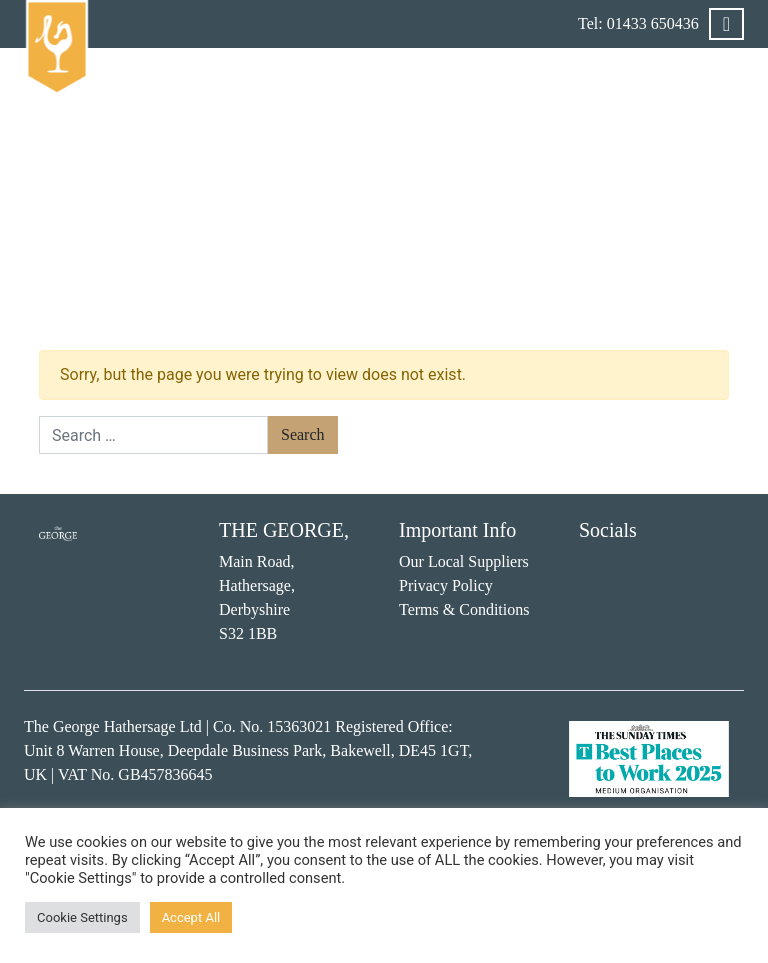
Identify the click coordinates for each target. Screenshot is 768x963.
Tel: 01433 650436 (638, 23)
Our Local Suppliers (464, 561)
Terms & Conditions (464, 609)
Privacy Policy (446, 585)
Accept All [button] (191, 917)
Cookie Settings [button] (82, 917)
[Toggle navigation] (726, 24)
